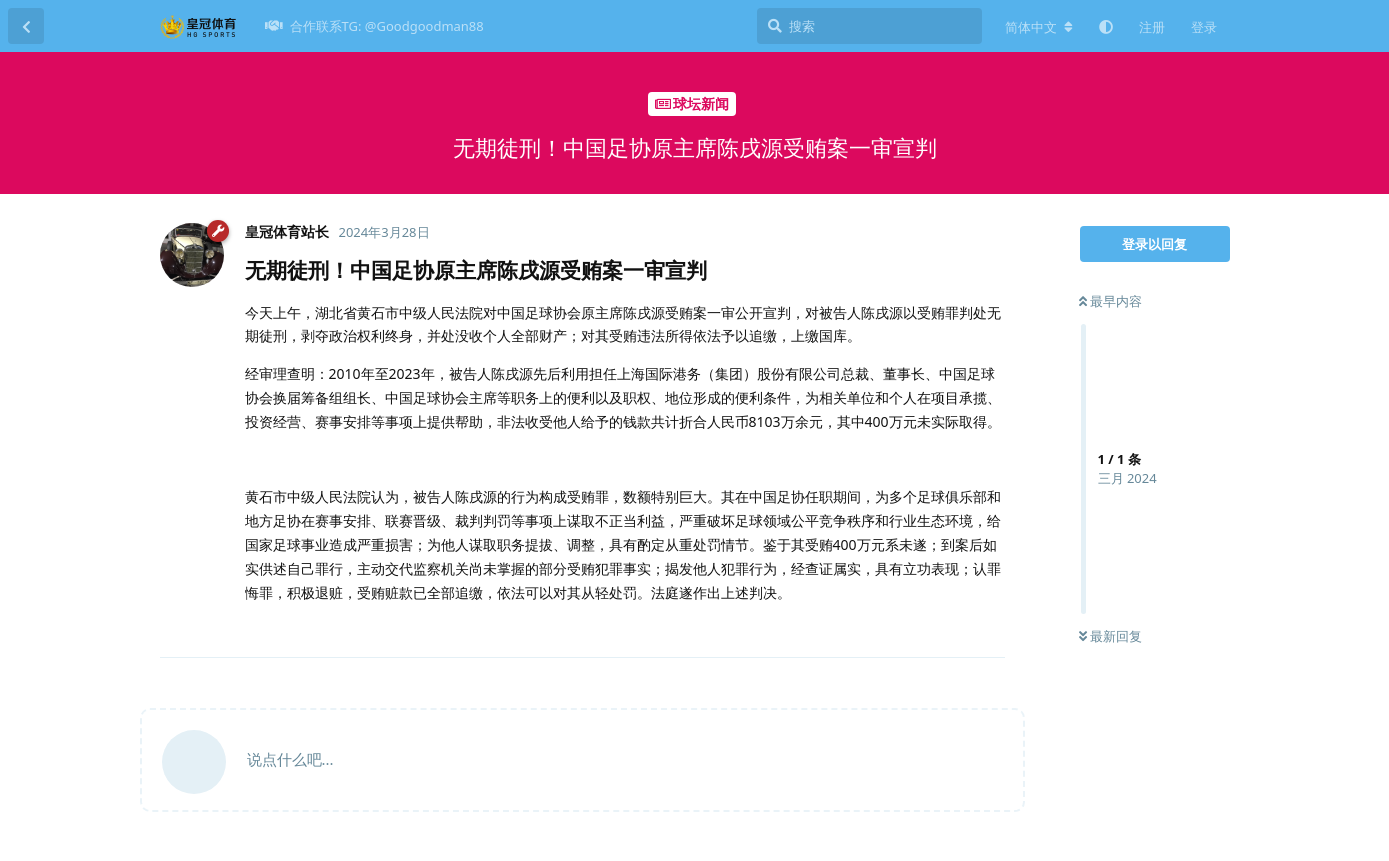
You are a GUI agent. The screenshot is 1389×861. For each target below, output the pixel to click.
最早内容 (1110, 301)
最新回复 (1110, 636)
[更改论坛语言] (1039, 27)
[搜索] (869, 26)
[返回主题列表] (26, 26)
